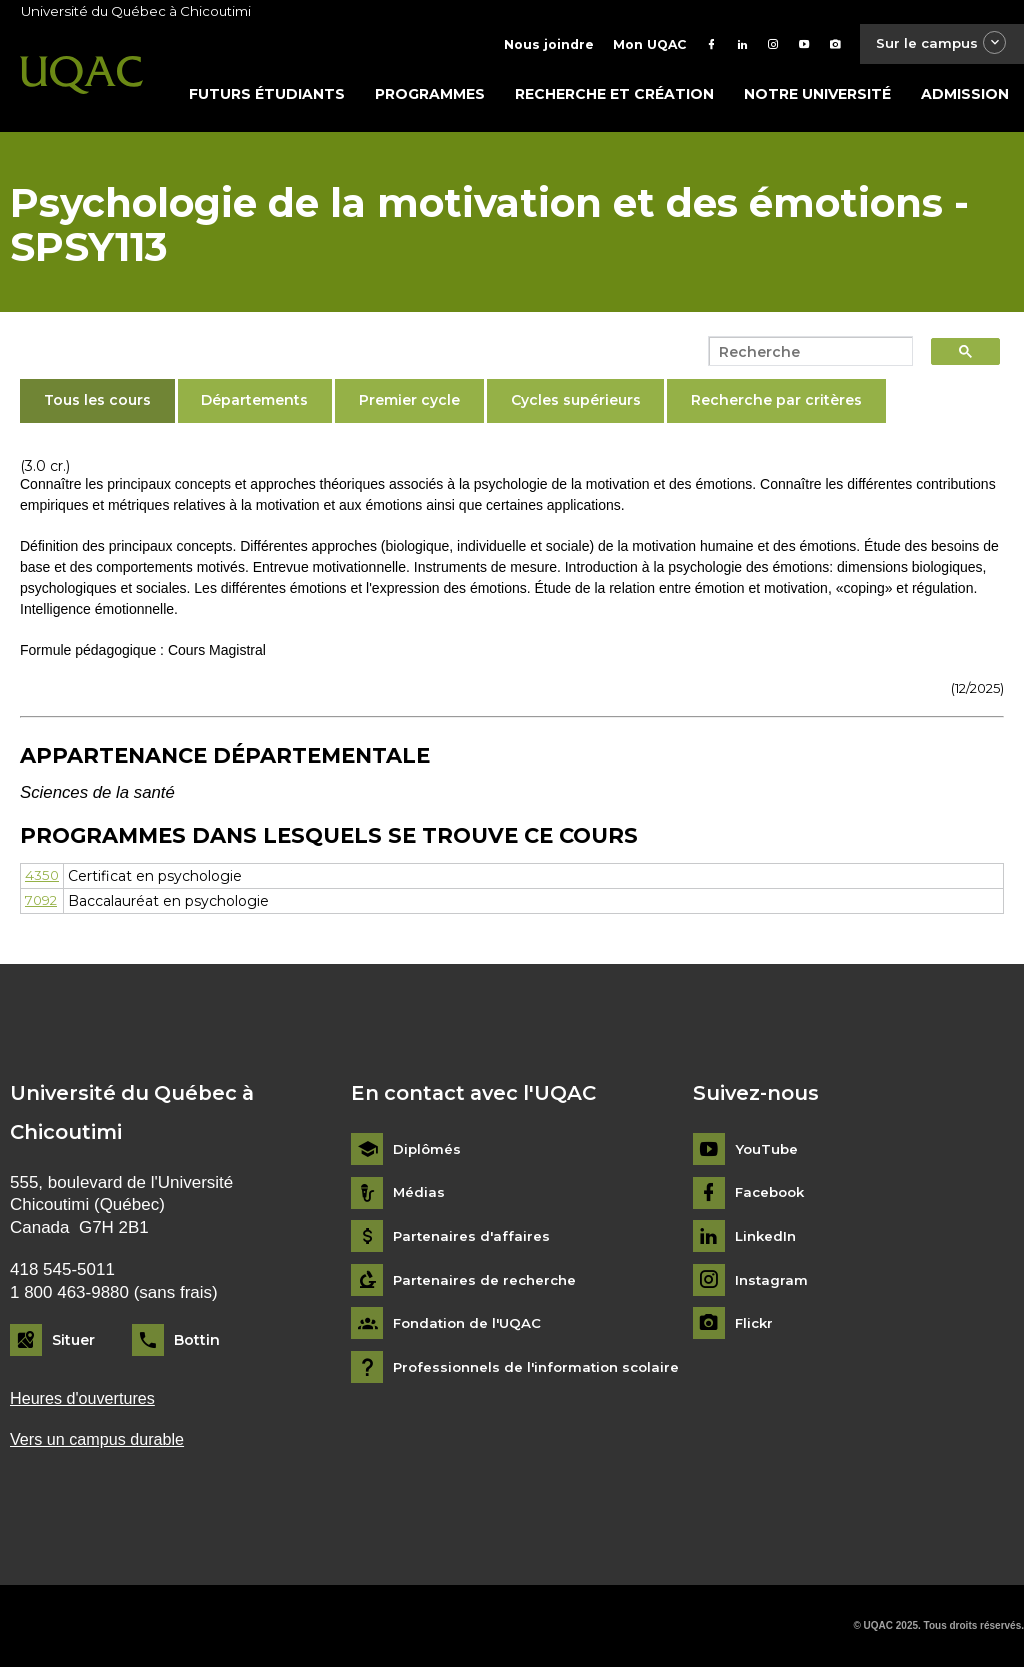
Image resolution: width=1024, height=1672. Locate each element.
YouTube (767, 1153)
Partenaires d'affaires (473, 1240)
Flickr (755, 1327)
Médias (419, 1196)
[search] (805, 355)
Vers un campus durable (101, 1443)
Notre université (817, 97)
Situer (73, 1344)
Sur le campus (937, 44)
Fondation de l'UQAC (471, 1327)
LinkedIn (767, 1240)
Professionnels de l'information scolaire (542, 1370)
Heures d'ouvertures (86, 1401)
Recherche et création (614, 97)
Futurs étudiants (267, 97)
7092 (43, 904)
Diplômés (428, 1153)
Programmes (430, 97)
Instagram (772, 1283)
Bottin (197, 1344)
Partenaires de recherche (488, 1283)
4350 (42, 879)
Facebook (772, 1196)
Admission (965, 97)
